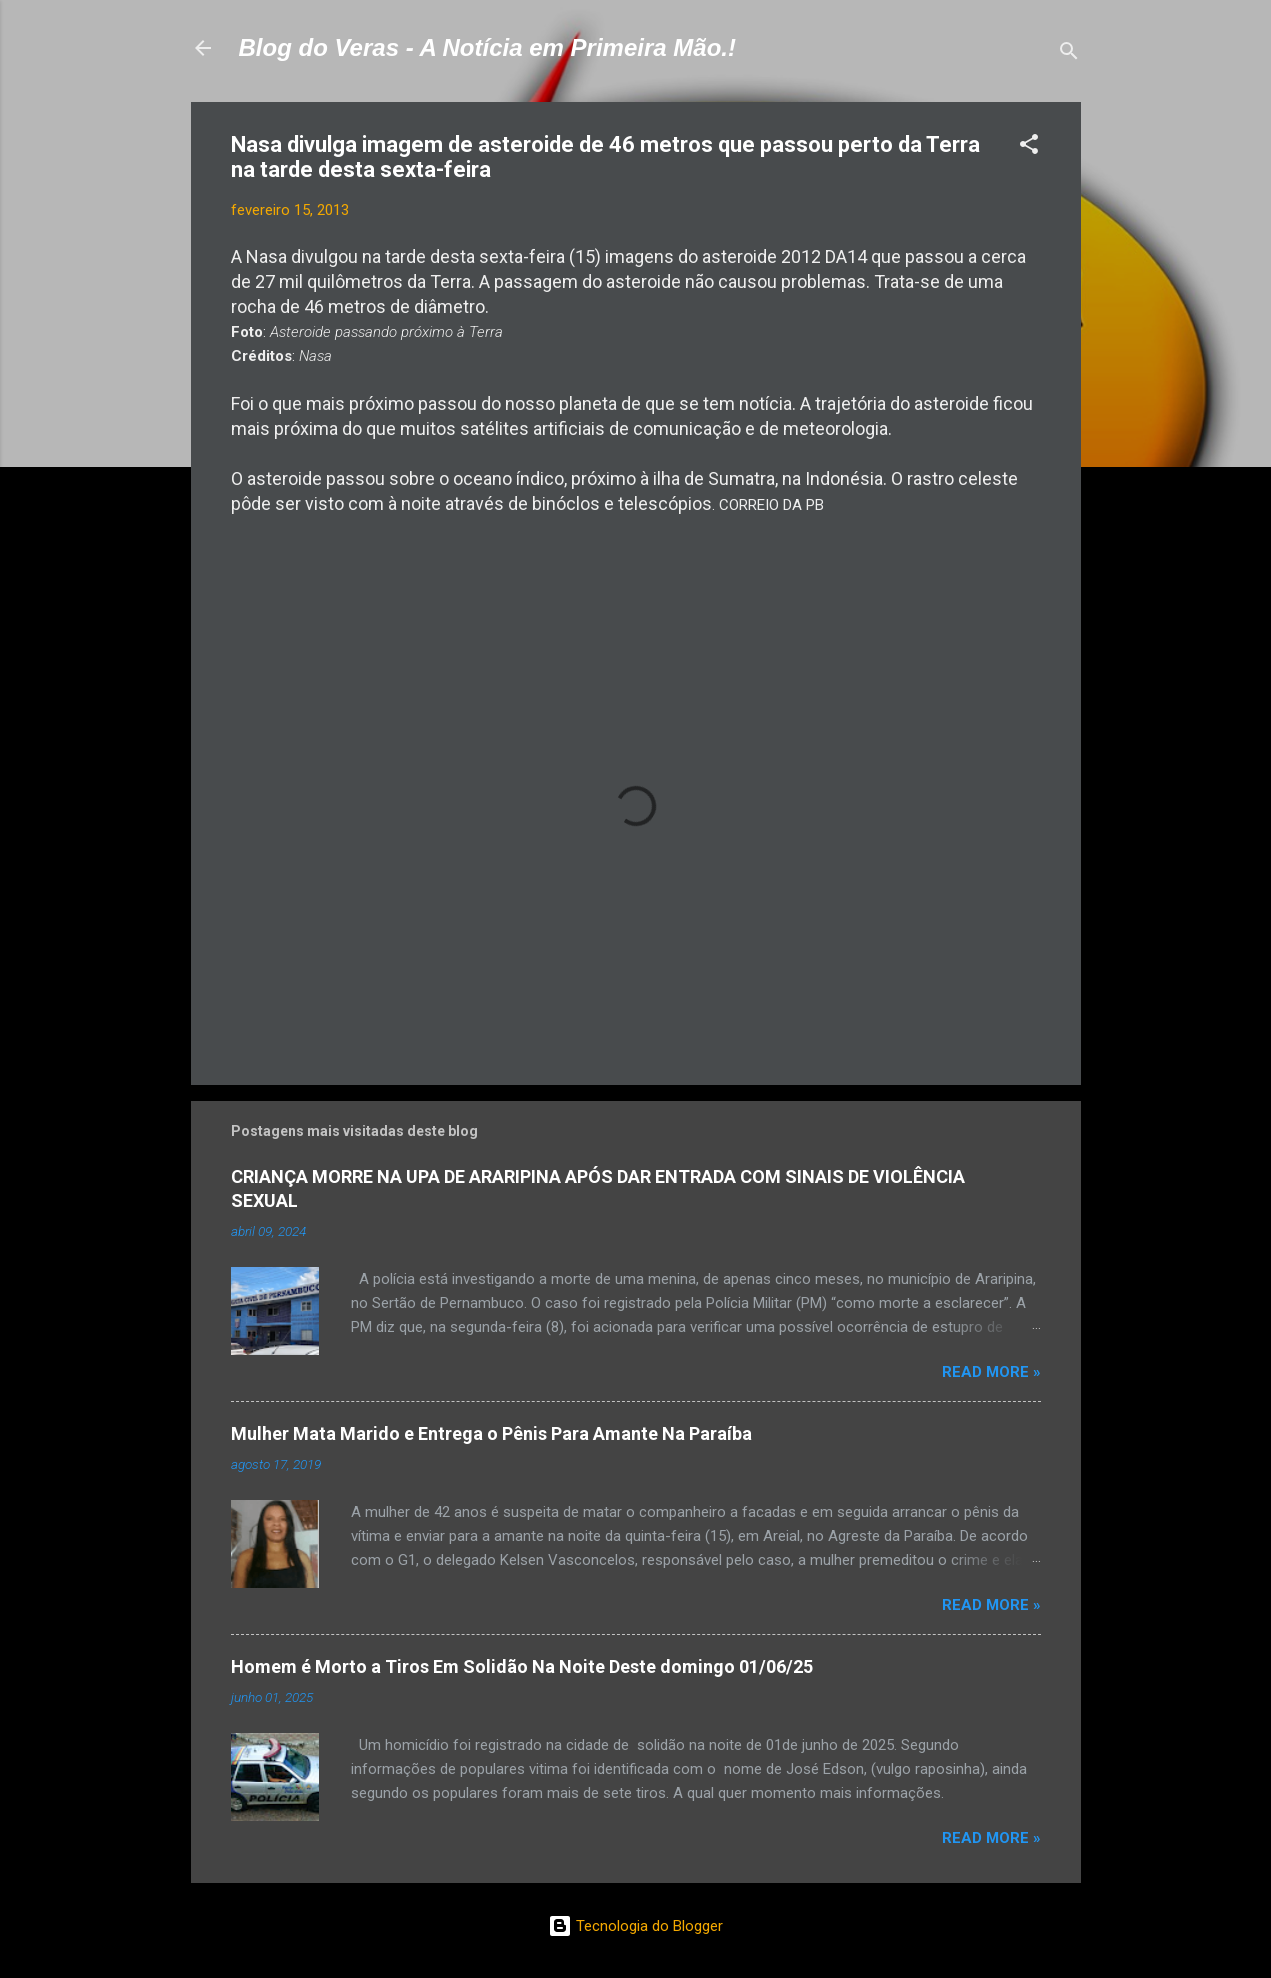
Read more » (991, 1372)
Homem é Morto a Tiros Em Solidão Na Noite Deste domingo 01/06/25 (522, 1666)
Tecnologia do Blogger (635, 1926)
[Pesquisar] (1069, 54)
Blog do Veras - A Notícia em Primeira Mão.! (487, 47)
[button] (1029, 147)
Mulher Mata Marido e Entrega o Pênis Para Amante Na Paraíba (491, 1433)
